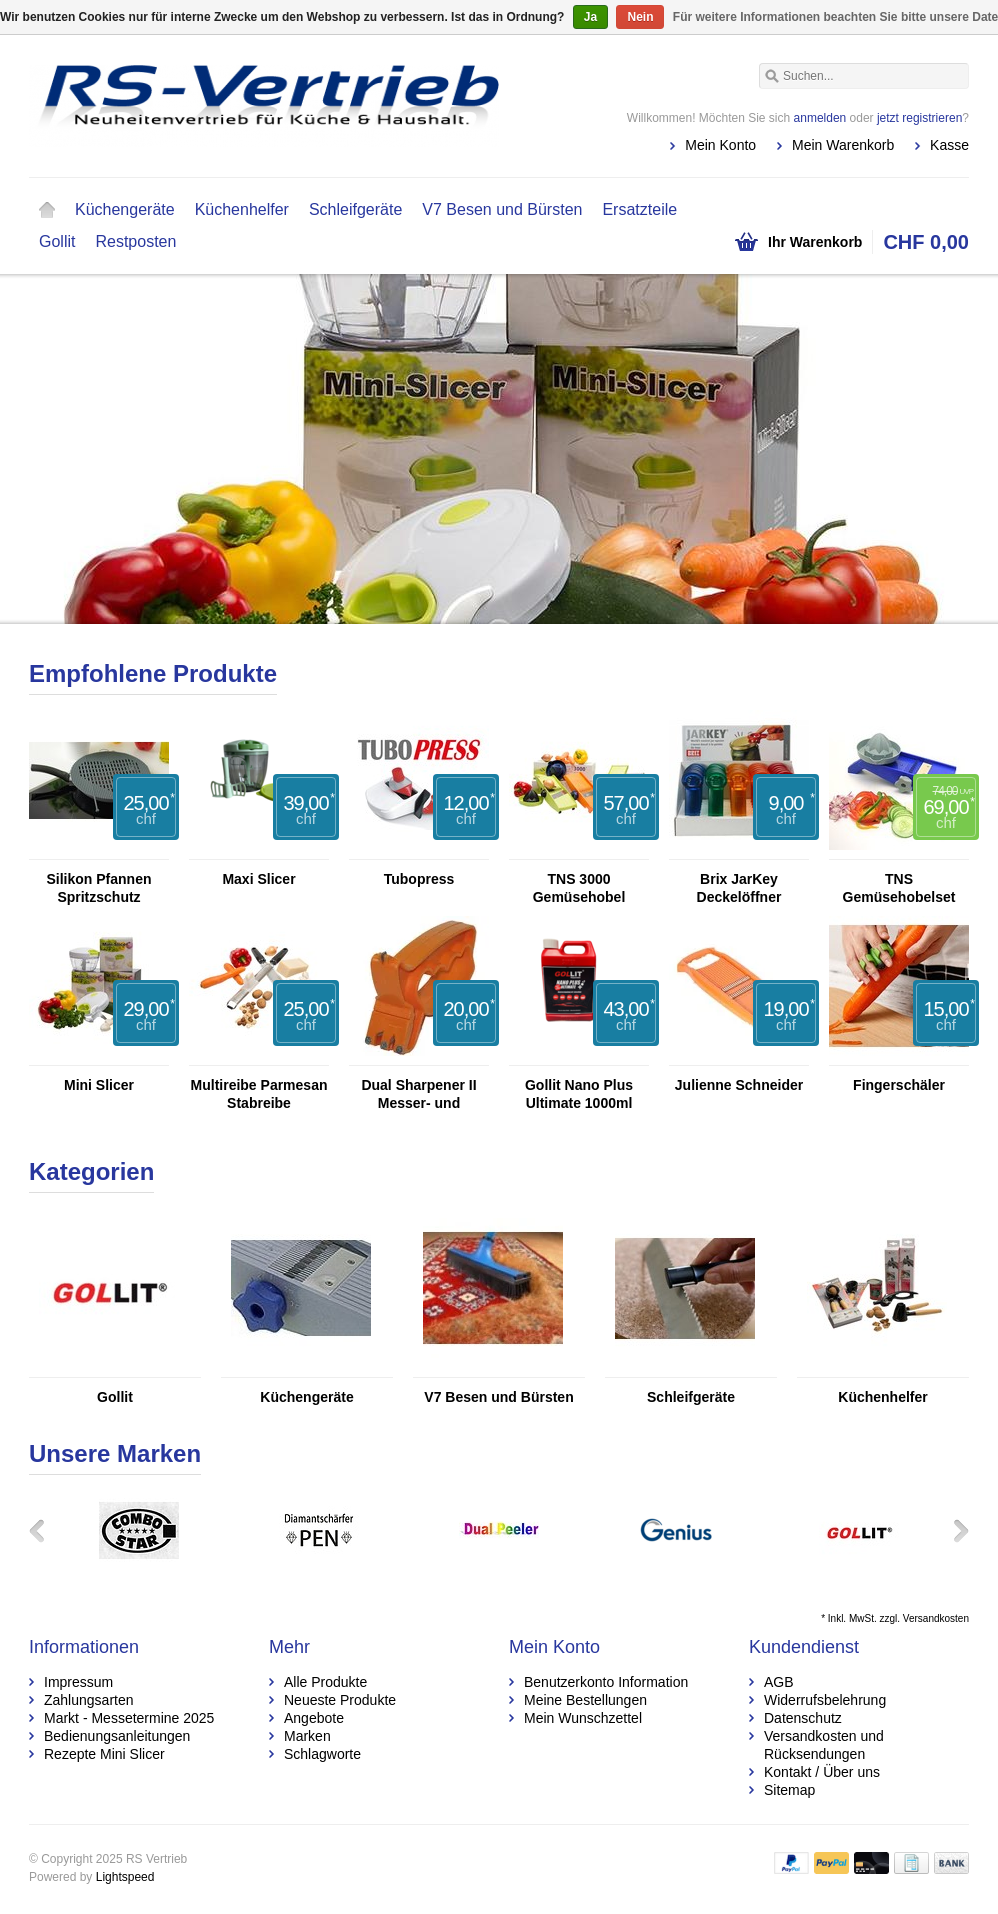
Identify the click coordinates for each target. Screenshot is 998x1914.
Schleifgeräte (355, 209)
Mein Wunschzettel (583, 1718)
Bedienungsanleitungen (117, 1736)
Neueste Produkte (340, 1700)
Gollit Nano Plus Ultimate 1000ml (579, 1094)
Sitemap (789, 1790)
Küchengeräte (125, 209)
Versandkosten (936, 1618)
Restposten (135, 241)
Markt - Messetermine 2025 (129, 1718)
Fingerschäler (899, 1085)
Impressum (78, 1682)
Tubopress (419, 879)
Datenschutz (803, 1718)
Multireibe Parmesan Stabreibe (259, 1094)
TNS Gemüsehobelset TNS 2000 (899, 888)
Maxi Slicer (258, 879)
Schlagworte (322, 1754)
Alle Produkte (325, 1682)
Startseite (47, 210)
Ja (590, 17)
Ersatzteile (639, 209)
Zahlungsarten (89, 1700)
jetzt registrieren (919, 118)
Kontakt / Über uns (822, 1772)
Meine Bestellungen (585, 1700)
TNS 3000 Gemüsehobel (579, 888)
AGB (779, 1682)
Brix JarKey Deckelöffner (739, 888)
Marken (307, 1736)
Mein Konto (720, 145)
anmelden (820, 118)
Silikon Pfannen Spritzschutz (98, 888)
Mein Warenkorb (843, 145)
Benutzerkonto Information (606, 1682)
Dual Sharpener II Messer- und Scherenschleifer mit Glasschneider (419, 1094)
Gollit (57, 241)
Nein (640, 17)
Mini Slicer (99, 1085)
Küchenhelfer (242, 209)
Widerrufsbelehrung (825, 1700)
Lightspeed (125, 1877)
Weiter (954, 1530)
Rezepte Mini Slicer (104, 1754)
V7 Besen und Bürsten (502, 209)
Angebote (314, 1718)
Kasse (949, 145)
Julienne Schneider (739, 1085)
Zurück (44, 1530)
